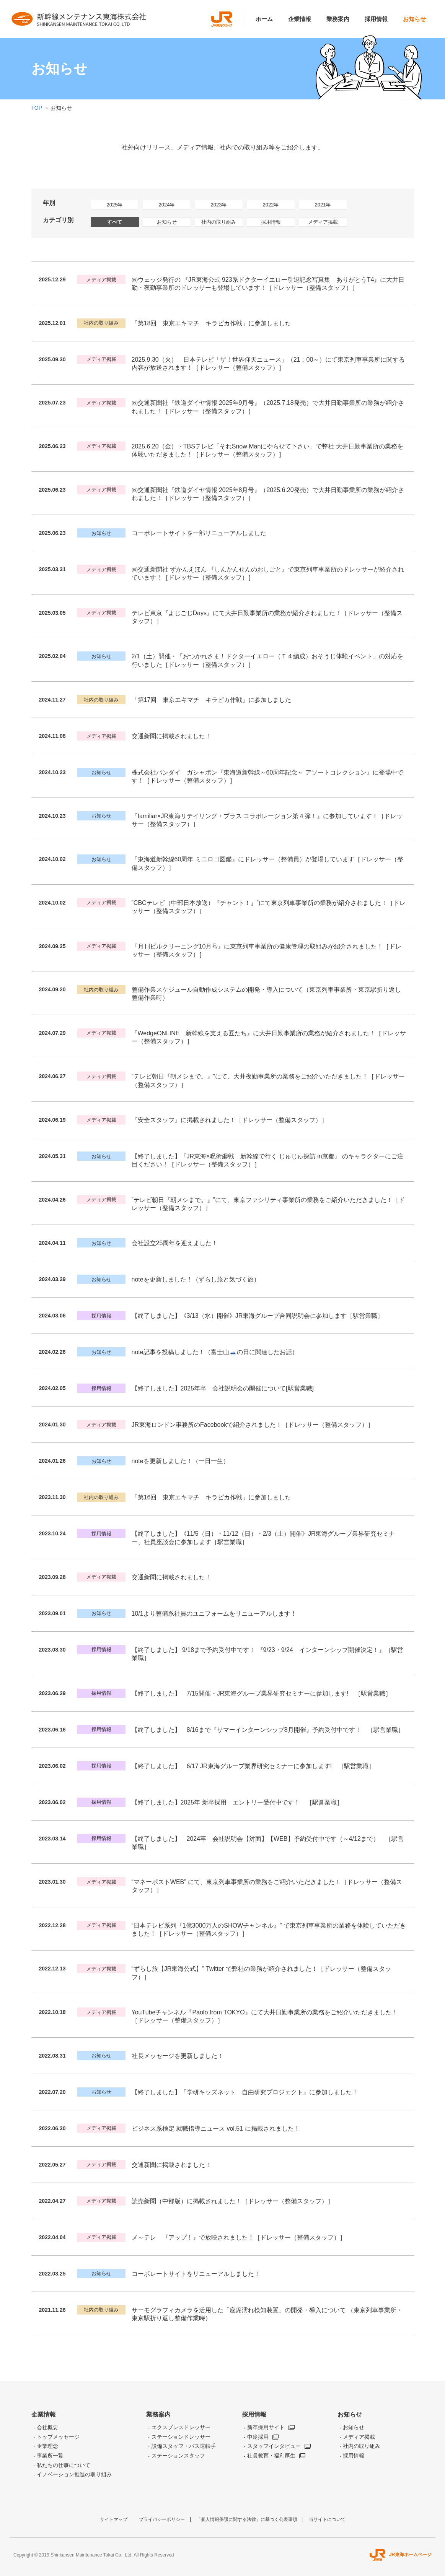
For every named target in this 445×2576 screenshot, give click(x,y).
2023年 (219, 205)
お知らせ (414, 19)
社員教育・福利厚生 (271, 2456)
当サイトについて (327, 2519)
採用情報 (376, 19)
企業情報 (299, 19)
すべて (114, 222)
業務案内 (337, 19)
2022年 (271, 205)
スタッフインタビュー (274, 2446)
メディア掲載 (323, 222)
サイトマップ (113, 2519)
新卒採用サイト (266, 2427)
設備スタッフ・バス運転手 (184, 2446)
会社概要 (47, 2427)
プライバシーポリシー (162, 2519)
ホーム (264, 19)
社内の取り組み (218, 222)
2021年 (323, 205)
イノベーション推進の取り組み (74, 2474)
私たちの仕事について (63, 2465)
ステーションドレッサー (181, 2437)
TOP (36, 108)
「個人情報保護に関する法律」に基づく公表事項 (246, 2519)
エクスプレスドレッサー (181, 2427)
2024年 (167, 205)
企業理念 (47, 2446)
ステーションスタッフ (178, 2456)
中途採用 (258, 2437)
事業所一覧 (50, 2456)
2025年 (115, 205)
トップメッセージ (58, 2437)
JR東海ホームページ (401, 2554)
